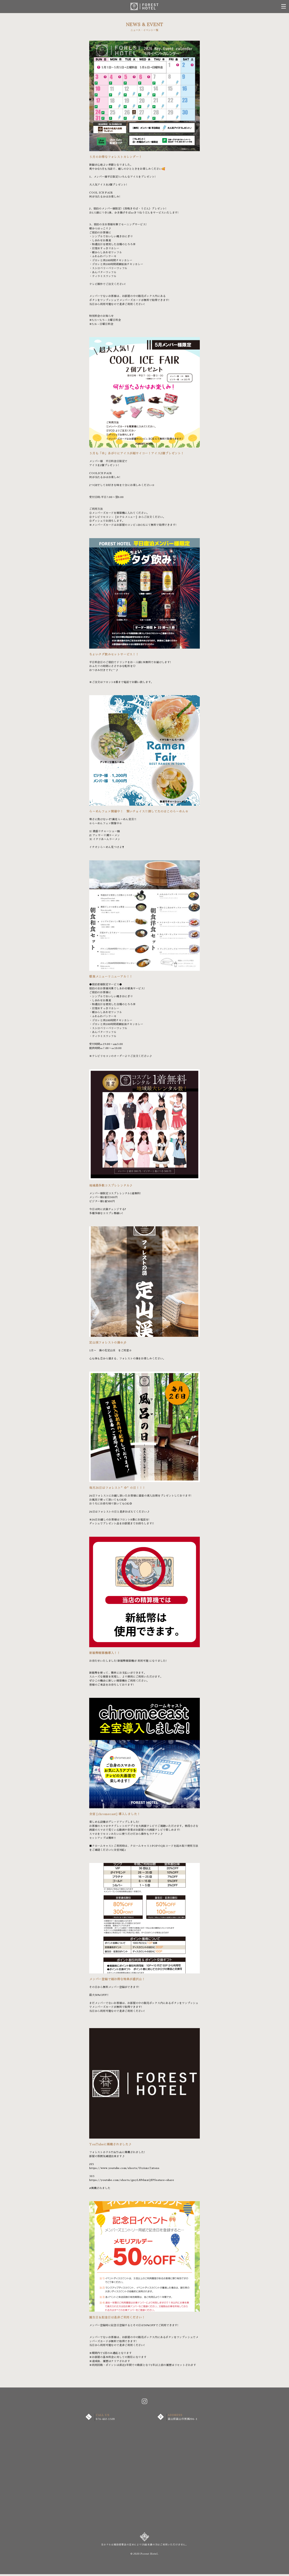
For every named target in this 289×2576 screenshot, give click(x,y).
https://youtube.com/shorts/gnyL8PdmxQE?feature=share (131, 2180)
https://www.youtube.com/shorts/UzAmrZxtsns (124, 2168)
